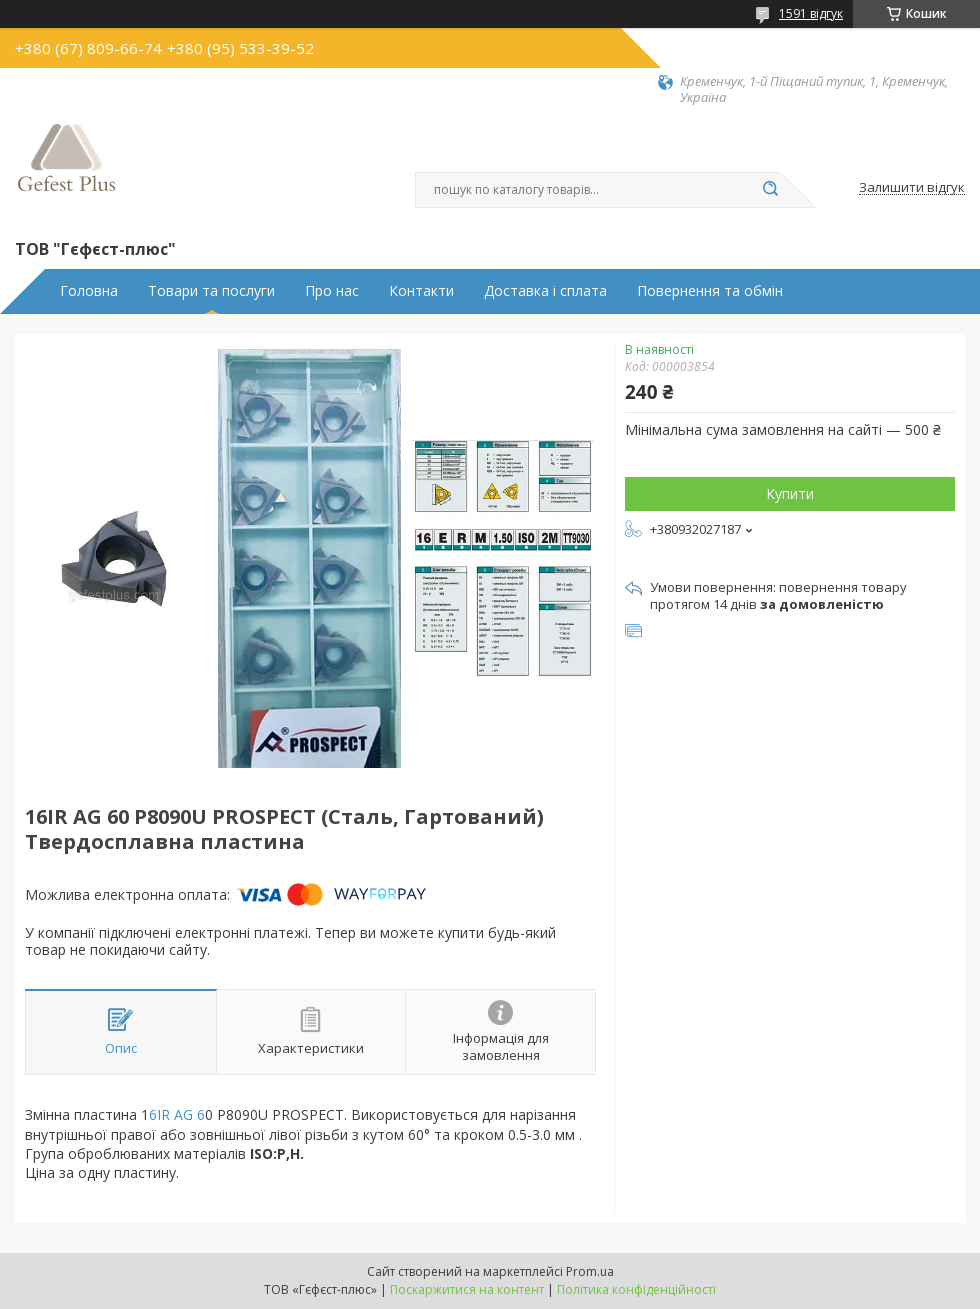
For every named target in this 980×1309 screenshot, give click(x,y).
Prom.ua (590, 1271)
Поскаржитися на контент (467, 1289)
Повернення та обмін (710, 291)
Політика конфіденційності (636, 1289)
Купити (790, 493)
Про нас (332, 291)
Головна (89, 291)
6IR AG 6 (177, 1114)
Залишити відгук (912, 188)
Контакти (421, 291)
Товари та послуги (211, 291)
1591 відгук (811, 13)
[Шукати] (770, 190)
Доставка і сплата (545, 291)
